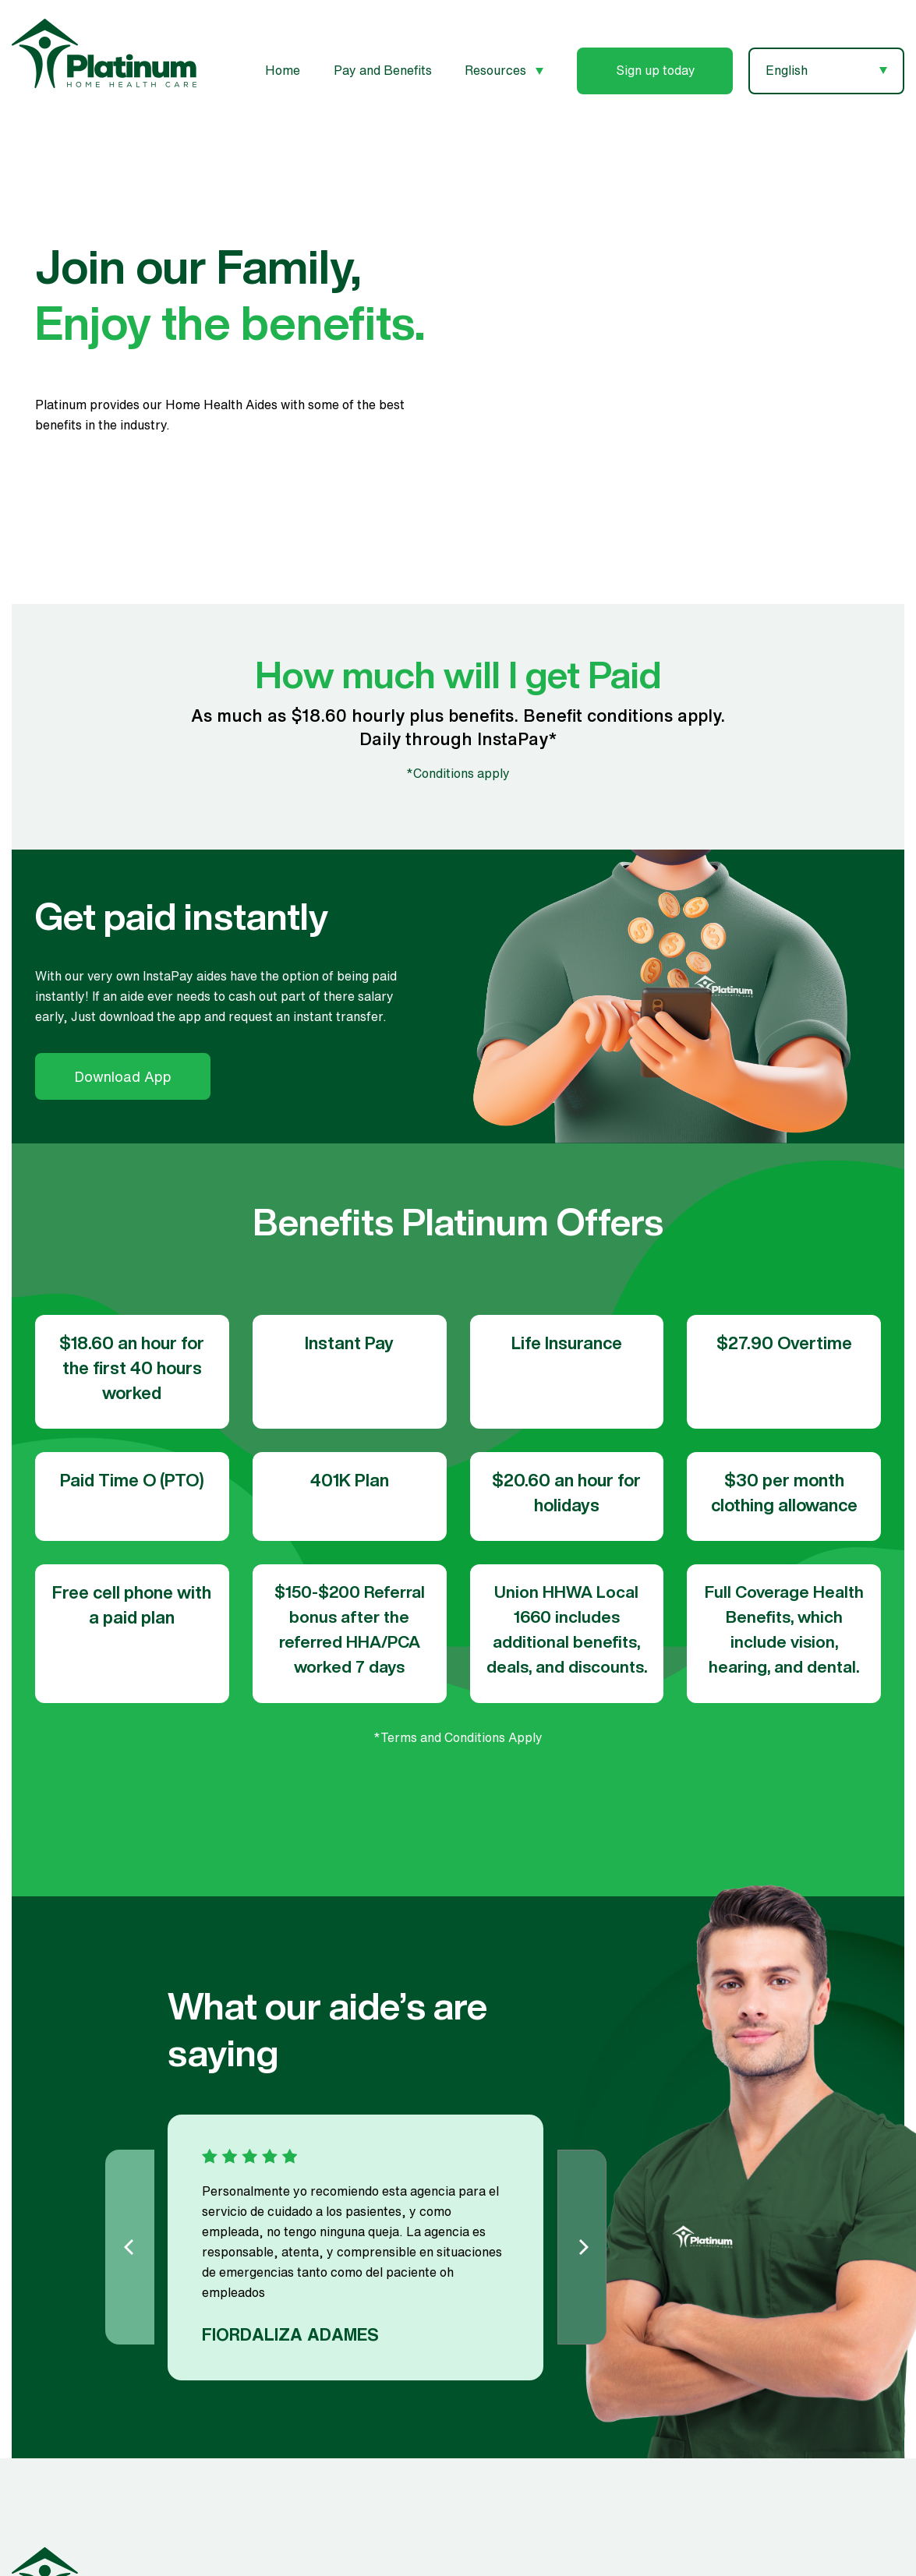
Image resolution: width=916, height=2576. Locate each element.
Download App (123, 1076)
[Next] (582, 2247)
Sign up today (655, 70)
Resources (504, 70)
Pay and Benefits (383, 70)
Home (282, 70)
